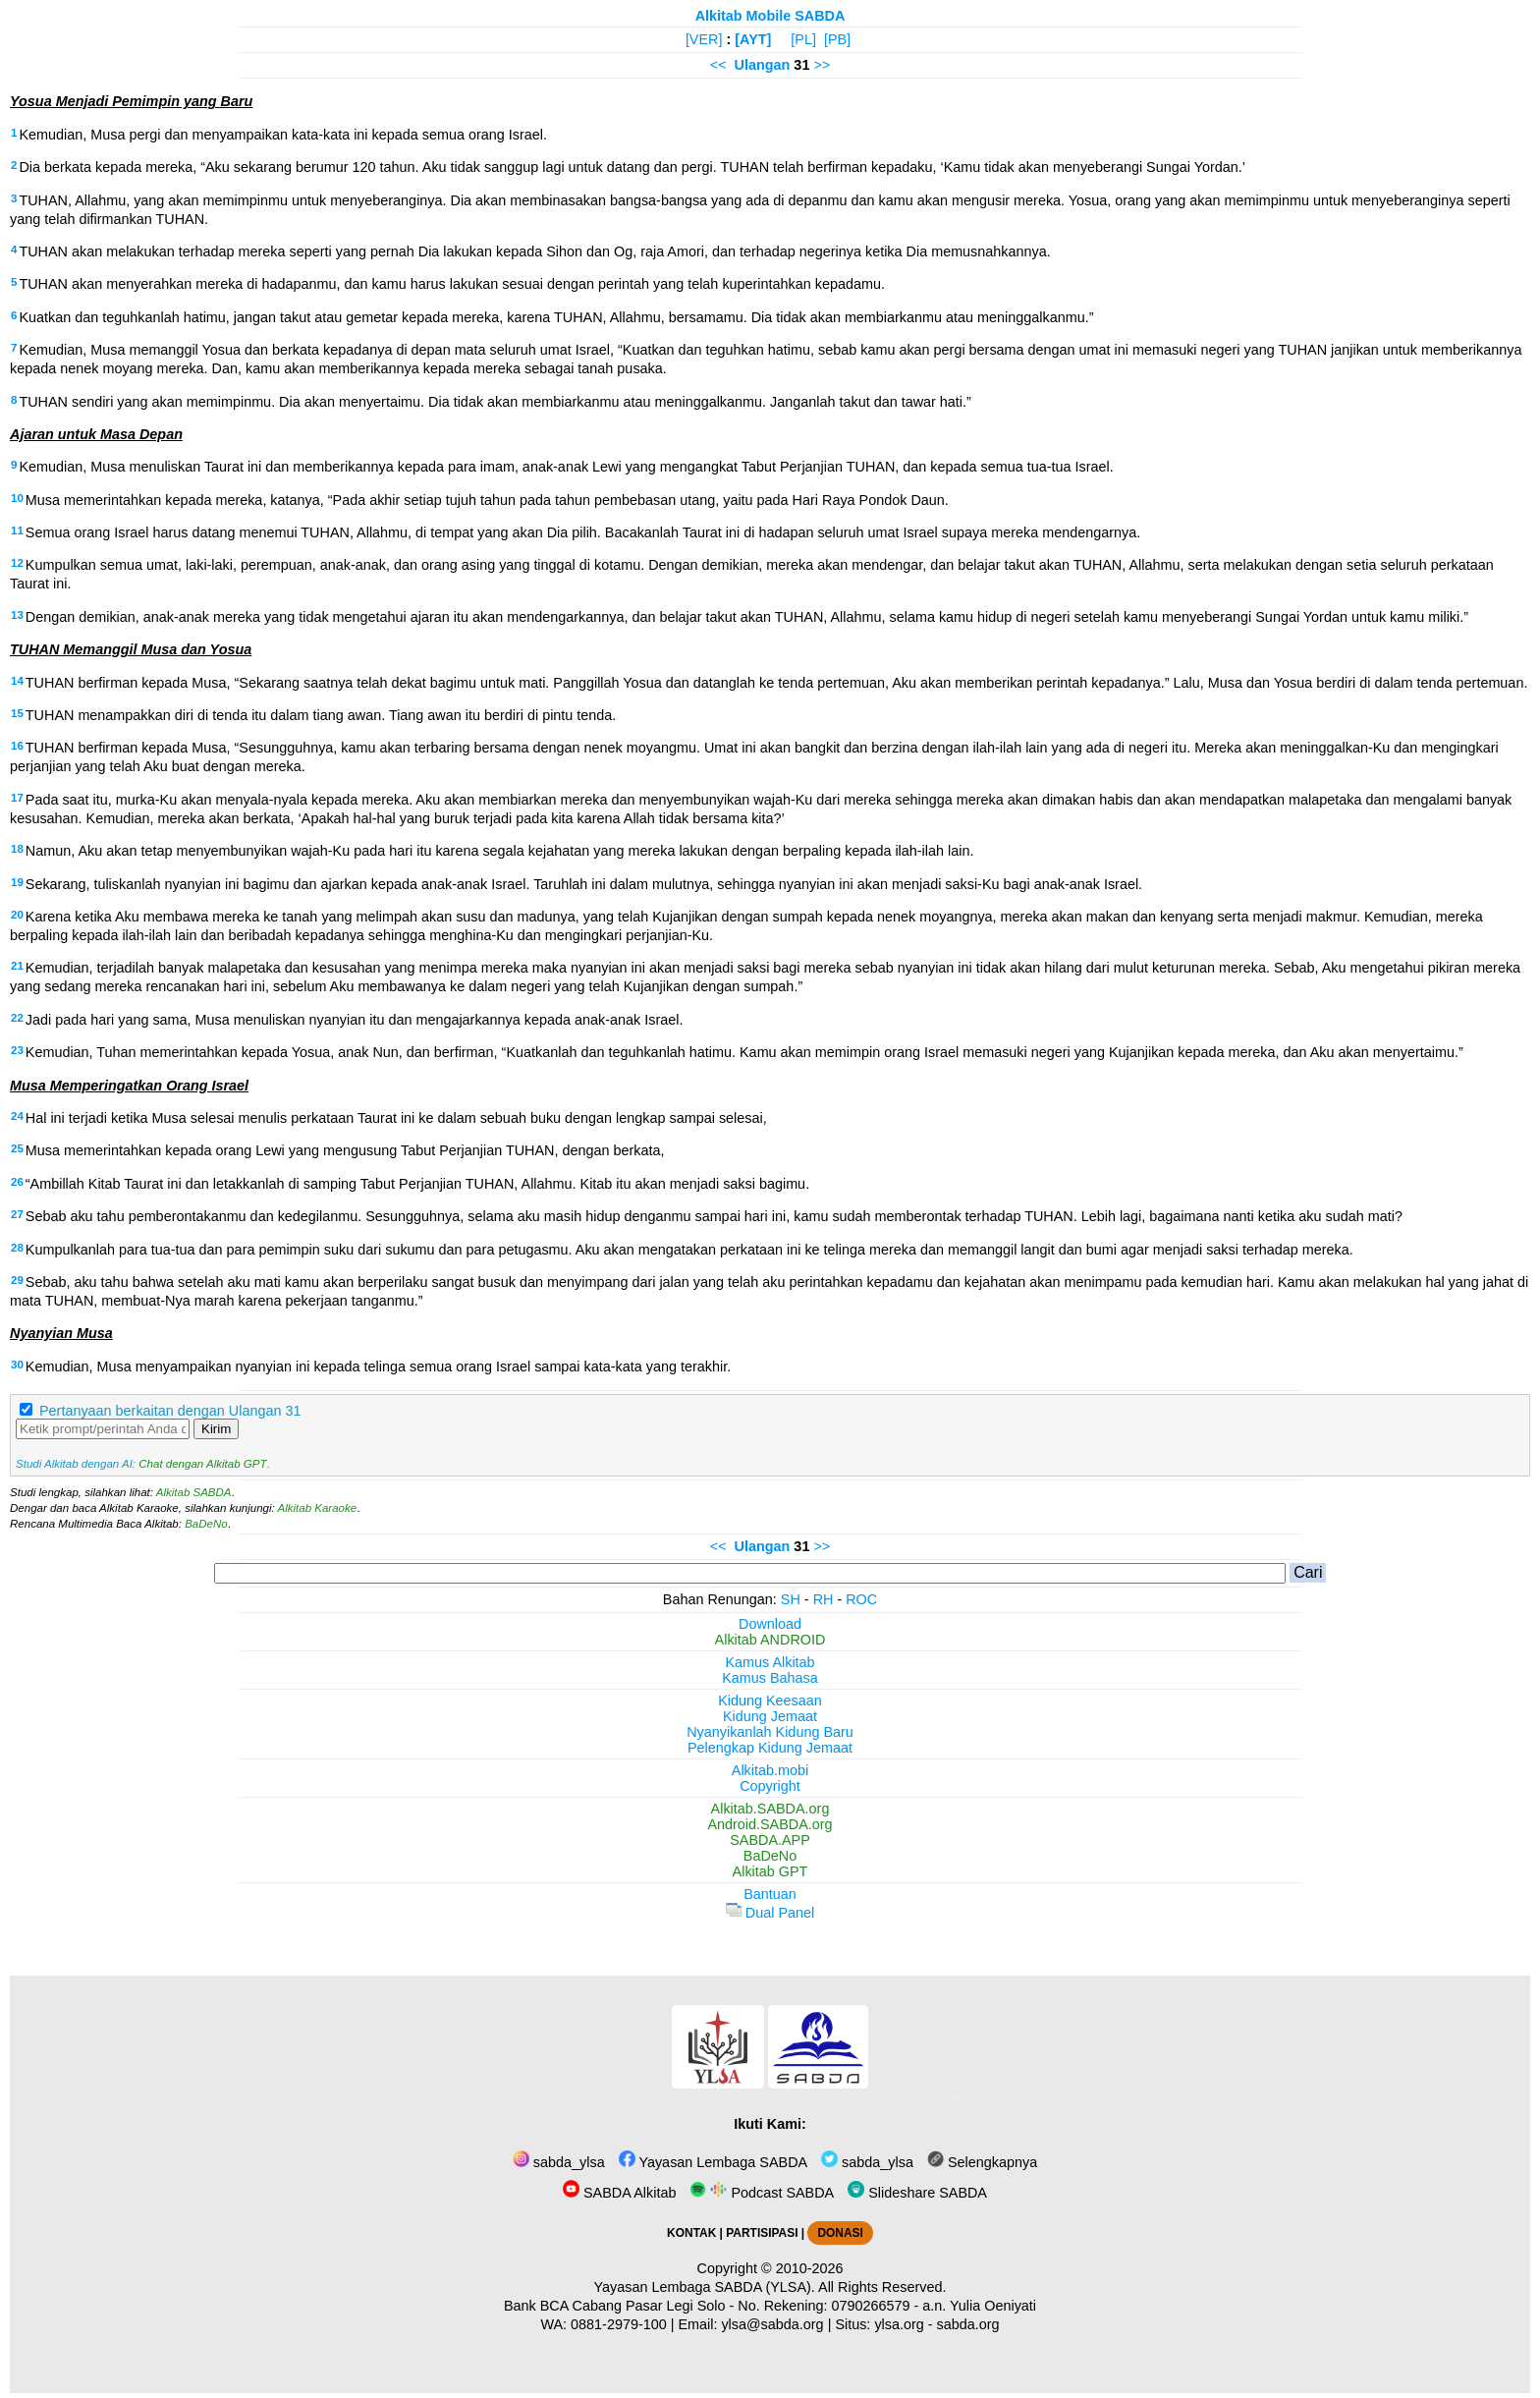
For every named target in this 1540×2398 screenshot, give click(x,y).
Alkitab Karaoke (318, 1508)
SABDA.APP (770, 1840)
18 (17, 849)
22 (17, 1018)
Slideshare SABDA (917, 2193)
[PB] (837, 39)
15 (17, 713)
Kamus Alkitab (769, 1662)
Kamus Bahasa (770, 1678)
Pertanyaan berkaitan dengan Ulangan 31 (170, 1411)
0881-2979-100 (619, 2324)
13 (17, 615)
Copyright (770, 1786)
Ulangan (763, 65)
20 (17, 914)
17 (17, 798)
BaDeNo (206, 1524)
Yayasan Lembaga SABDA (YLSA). (704, 2287)
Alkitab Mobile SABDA (770, 16)
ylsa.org (898, 2324)
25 (17, 1148)
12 (17, 563)
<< (718, 65)
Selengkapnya (982, 2162)
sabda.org (968, 2324)
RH (823, 1599)
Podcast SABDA (761, 2193)
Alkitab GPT (770, 1871)
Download (770, 1624)
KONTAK (691, 2233)
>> (821, 65)
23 (17, 1050)
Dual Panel (770, 1913)
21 (17, 966)
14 (17, 681)
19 (17, 882)
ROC (861, 1599)
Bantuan (770, 1894)
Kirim (216, 1429)
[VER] (704, 39)
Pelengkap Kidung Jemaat (770, 1748)
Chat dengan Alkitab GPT (202, 1464)
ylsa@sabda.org (772, 2324)
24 (17, 1116)
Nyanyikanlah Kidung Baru (770, 1732)
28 (17, 1248)
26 (17, 1182)
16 (17, 746)
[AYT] (753, 39)
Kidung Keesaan (770, 1700)
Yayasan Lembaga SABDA (713, 2162)
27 (17, 1214)
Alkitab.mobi (770, 1770)
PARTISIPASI (762, 2233)
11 (17, 530)
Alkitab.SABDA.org (770, 1808)
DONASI (839, 2233)
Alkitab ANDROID (770, 1639)
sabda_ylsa (559, 2162)
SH (790, 1599)
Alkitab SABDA (194, 1492)
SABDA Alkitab (619, 2193)
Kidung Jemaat (770, 1716)
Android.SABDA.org (769, 1824)
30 (17, 1364)
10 (17, 498)
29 (17, 1280)
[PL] (803, 39)
